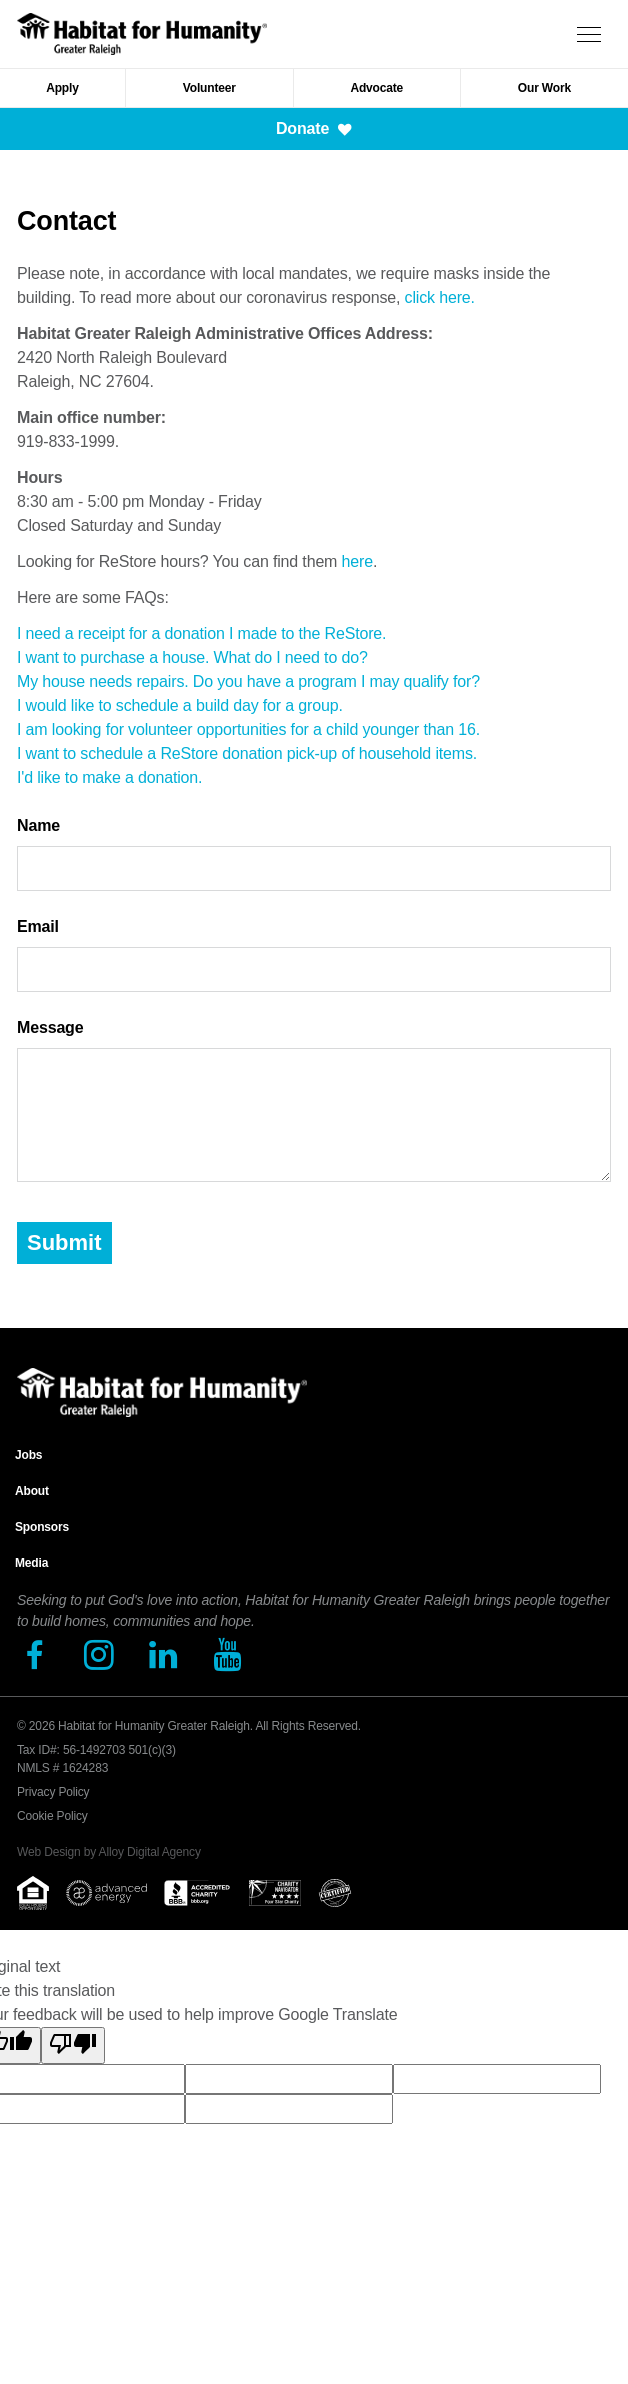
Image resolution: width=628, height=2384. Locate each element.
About (32, 1491)
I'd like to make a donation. (109, 777)
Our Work (544, 88)
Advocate (376, 88)
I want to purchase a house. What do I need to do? (192, 657)
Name (38, 825)
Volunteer (209, 88)
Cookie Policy (52, 1816)
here (357, 561)
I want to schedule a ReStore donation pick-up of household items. (247, 753)
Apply (62, 88)
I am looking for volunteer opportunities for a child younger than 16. (248, 729)
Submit (64, 1242)
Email (38, 926)
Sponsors (42, 1527)
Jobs (28, 1455)
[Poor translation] (73, 2045)
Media (31, 1563)
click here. (440, 297)
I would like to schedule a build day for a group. (180, 705)
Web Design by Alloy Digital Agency (109, 1852)
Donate (314, 128)
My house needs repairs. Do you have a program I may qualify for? (248, 681)
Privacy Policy (53, 1792)
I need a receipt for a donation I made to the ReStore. (201, 633)
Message (50, 1027)
